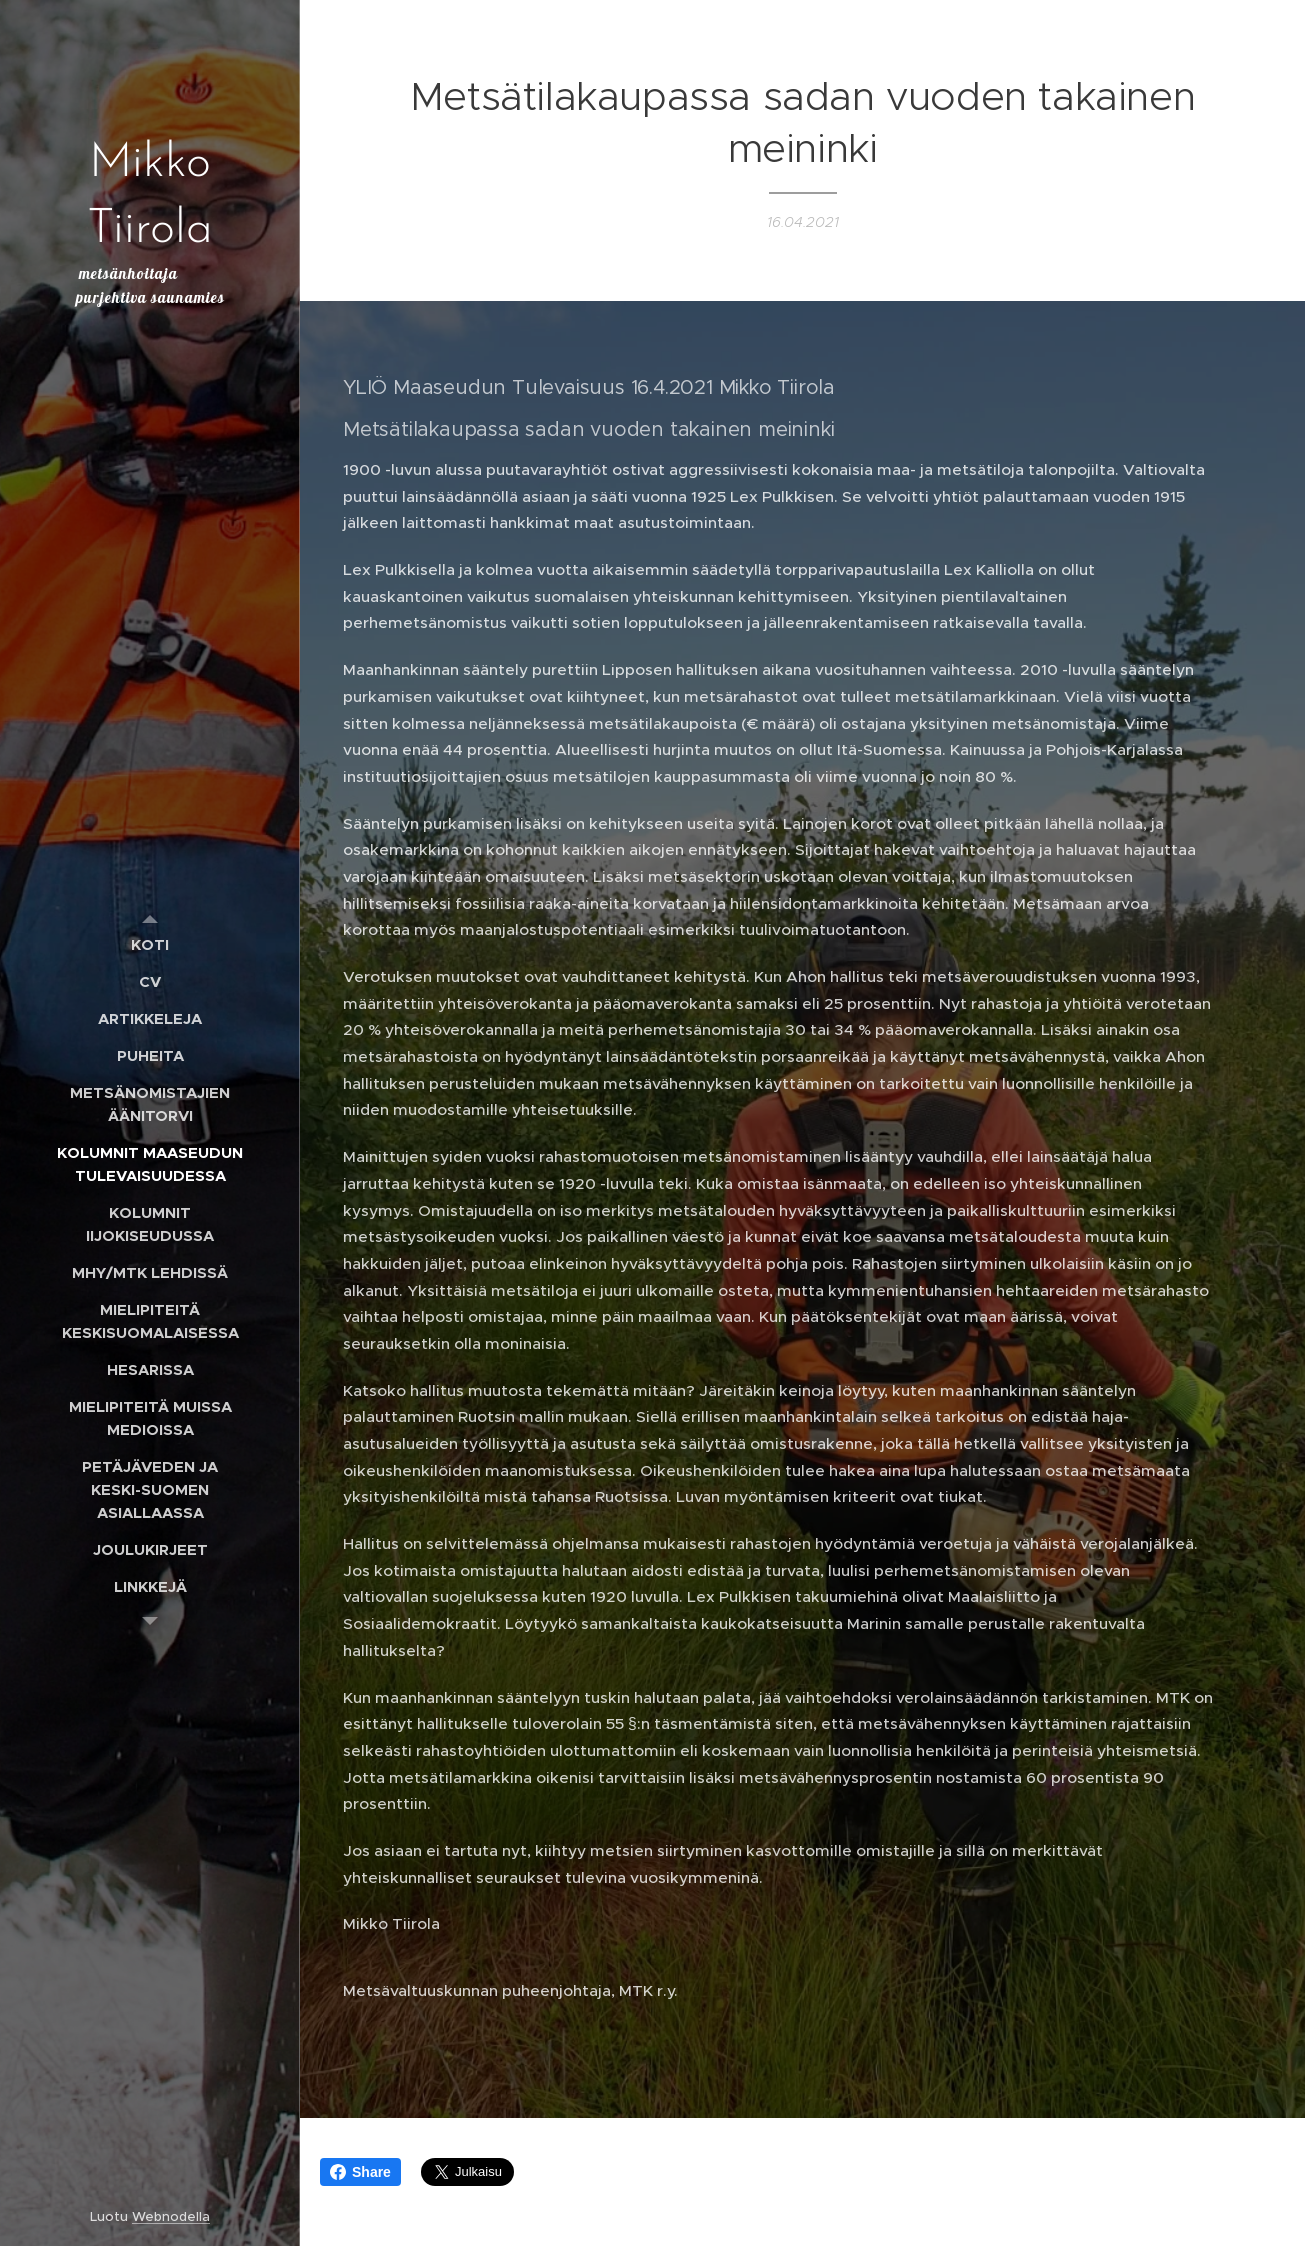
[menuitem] (150, 944)
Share (360, 2172)
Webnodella (171, 2216)
